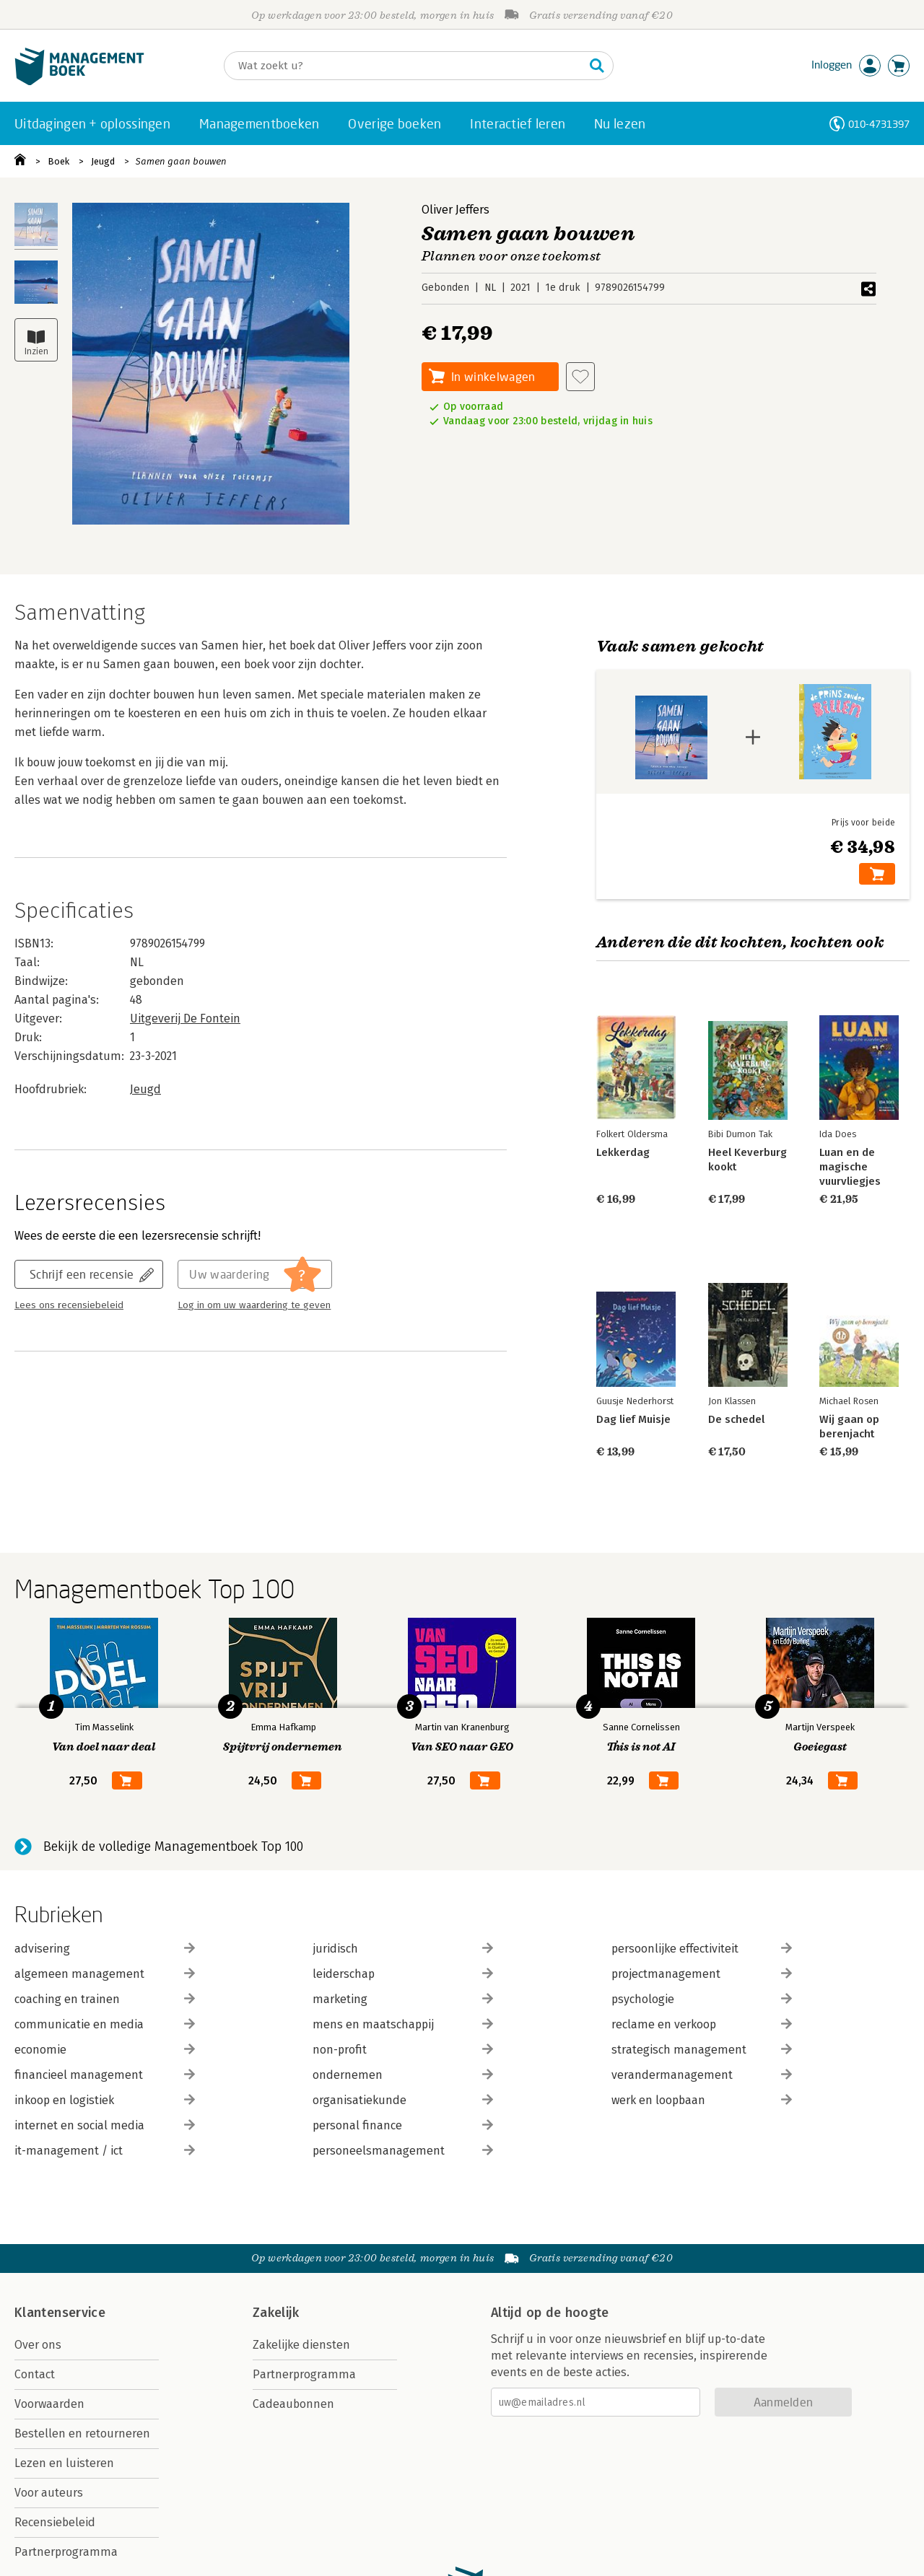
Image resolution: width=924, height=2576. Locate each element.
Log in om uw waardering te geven (254, 1305)
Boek (58, 161)
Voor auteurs (48, 2493)
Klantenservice (59, 2313)
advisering (104, 1948)
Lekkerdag (623, 1152)
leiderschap (403, 1974)
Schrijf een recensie (82, 1274)
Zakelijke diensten (301, 2345)
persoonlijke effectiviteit (701, 1948)
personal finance (403, 2125)
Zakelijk (276, 2313)
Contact (34, 2374)
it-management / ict (104, 2150)
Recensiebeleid (54, 2522)
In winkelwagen (493, 376)
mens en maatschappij (403, 2024)
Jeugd (103, 161)
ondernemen (403, 2075)
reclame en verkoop (701, 2024)
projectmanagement (701, 1974)
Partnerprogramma (66, 2552)
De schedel (736, 1419)
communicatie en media (104, 2024)
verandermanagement (701, 2075)
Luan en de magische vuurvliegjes (850, 1167)
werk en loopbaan (701, 2100)
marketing (403, 1999)
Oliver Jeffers (455, 209)
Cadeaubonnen (293, 2404)
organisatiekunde (403, 2100)
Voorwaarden (49, 2404)
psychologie (701, 1999)
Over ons (37, 2345)
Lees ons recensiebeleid (68, 1305)
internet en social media (104, 2125)
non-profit (403, 2049)
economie (104, 2049)
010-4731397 (879, 124)
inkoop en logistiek (104, 2100)
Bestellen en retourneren (82, 2433)
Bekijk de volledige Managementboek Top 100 (173, 1846)
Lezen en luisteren (64, 2463)
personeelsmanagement (403, 2150)
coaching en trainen (104, 1999)
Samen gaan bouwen (181, 161)
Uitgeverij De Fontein (185, 1018)
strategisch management (701, 2049)
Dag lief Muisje (633, 1419)
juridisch (403, 1948)
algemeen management (104, 1974)
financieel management (104, 2075)
